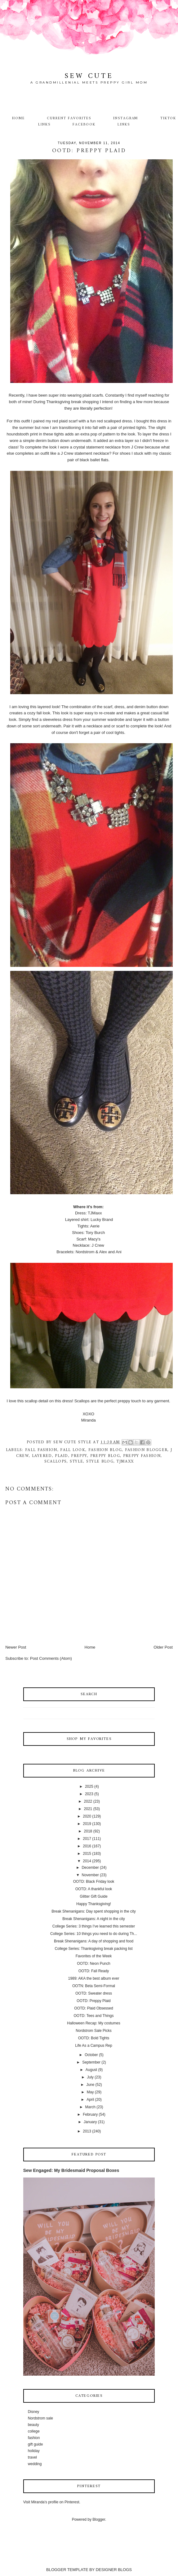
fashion (34, 2438)
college (34, 2431)
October (91, 2055)
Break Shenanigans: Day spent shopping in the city (93, 1911)
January (90, 2122)
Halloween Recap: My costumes (93, 2023)
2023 (89, 1794)
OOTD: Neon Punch (93, 1963)
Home (18, 118)
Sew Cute (89, 76)
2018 (88, 1831)
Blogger (98, 2519)
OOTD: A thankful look (93, 1889)
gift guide (35, 2444)
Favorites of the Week (94, 1956)
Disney (33, 2412)
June (90, 2084)
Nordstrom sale (40, 2418)
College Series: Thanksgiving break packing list (93, 1948)
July (90, 2077)
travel (32, 2457)
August (91, 2070)
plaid (61, 1455)
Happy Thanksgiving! (93, 1904)
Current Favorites (69, 118)
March (90, 2107)
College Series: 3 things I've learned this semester (93, 1926)
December (90, 1867)
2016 (87, 1846)
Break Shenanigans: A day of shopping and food (93, 1941)
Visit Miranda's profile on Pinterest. (51, 2502)
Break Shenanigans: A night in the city (93, 1919)
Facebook (84, 124)
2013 (87, 2131)
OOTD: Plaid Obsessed (93, 2008)
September (91, 2062)
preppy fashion (142, 1455)
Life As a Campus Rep (93, 2045)
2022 (88, 1801)
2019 (87, 1824)
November (90, 1875)
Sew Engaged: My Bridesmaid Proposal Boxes (71, 2170)
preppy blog (105, 1455)
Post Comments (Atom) (51, 1658)
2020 (87, 1816)
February (90, 2114)
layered (42, 1455)
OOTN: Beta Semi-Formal (93, 1986)
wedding (35, 2464)
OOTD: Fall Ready (93, 1971)
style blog (99, 1461)
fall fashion (41, 1450)
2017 (87, 1838)
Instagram (125, 118)
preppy (79, 1455)
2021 (88, 1809)
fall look (72, 1450)
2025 (89, 1786)
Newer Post (15, 1647)
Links (124, 124)
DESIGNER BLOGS (114, 2569)
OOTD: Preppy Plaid (93, 2001)
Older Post (163, 1647)
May (90, 2092)
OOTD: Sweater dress (93, 1993)
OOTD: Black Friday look (93, 1881)
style (76, 1461)
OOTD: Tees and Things (94, 2016)
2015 (87, 1853)
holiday (34, 2451)
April (90, 2099)
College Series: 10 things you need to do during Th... (93, 1934)
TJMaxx (125, 1461)
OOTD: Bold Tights (93, 2038)
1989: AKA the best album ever (93, 1978)
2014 (87, 1861)
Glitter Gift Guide (93, 1896)
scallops (55, 1461)
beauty (33, 2425)
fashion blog (105, 1450)
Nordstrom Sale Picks (93, 2030)
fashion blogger (146, 1450)
